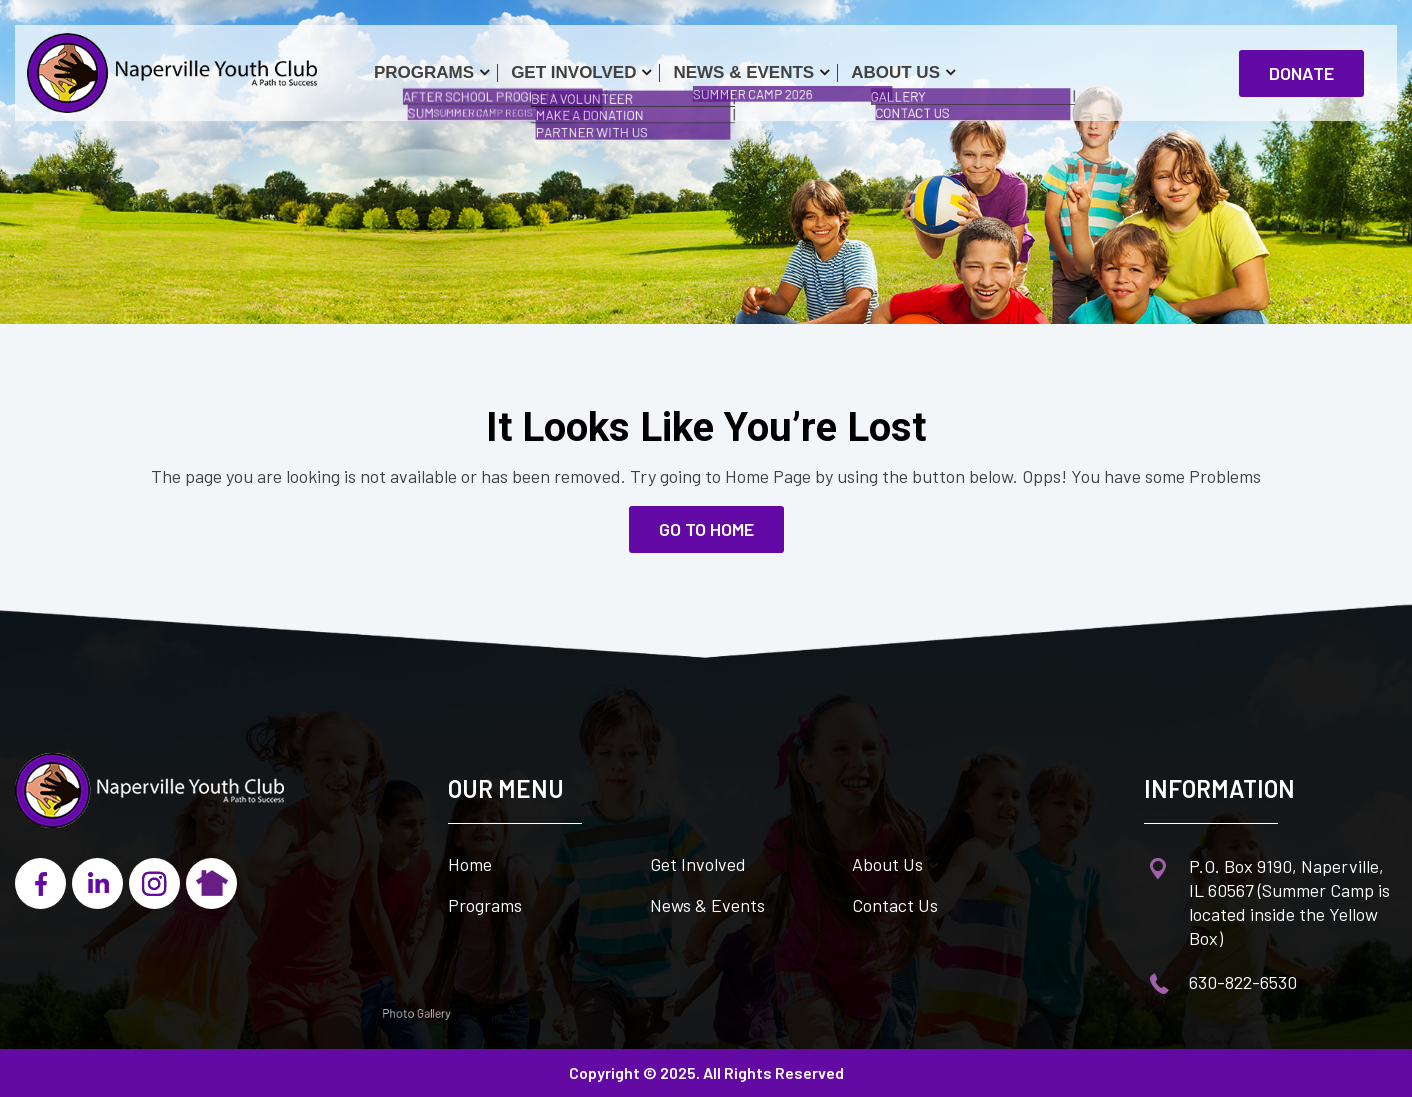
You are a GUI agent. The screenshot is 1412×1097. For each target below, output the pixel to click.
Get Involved (573, 72)
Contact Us (895, 905)
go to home (706, 529)
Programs (424, 72)
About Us (895, 72)
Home (470, 864)
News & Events (743, 72)
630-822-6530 (1243, 982)
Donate (1301, 73)
